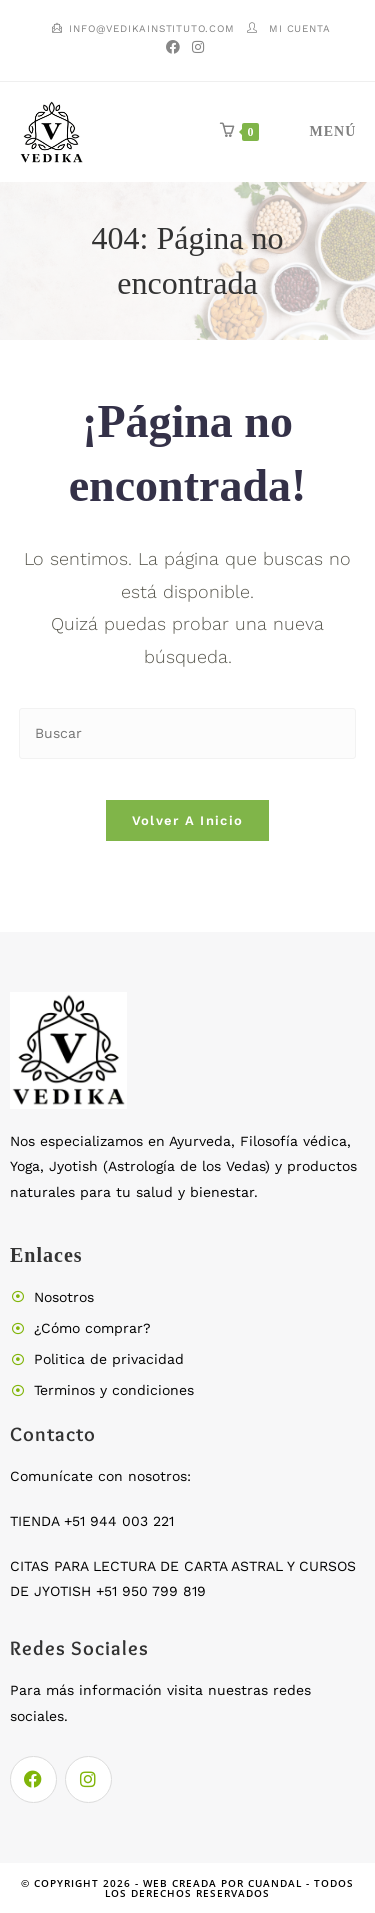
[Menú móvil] (310, 131)
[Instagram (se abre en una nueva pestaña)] (198, 47)
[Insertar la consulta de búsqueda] (188, 733)
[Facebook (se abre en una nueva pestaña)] (176, 47)
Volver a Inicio (188, 820)
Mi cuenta (299, 28)
